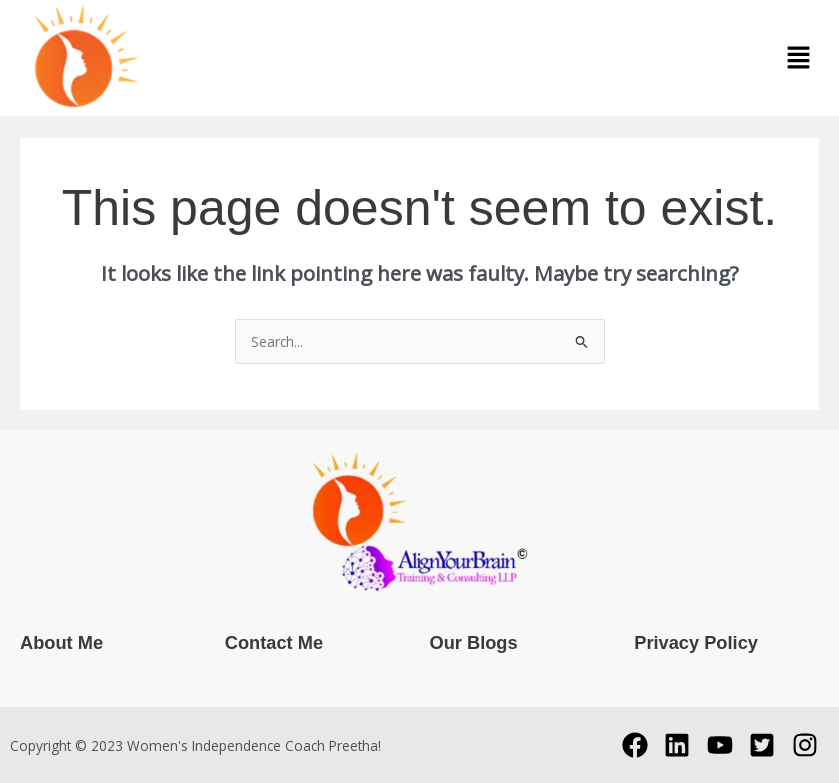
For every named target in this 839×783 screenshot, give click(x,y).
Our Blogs (474, 642)
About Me (61, 642)
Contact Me (274, 642)
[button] (799, 58)
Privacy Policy (696, 642)
